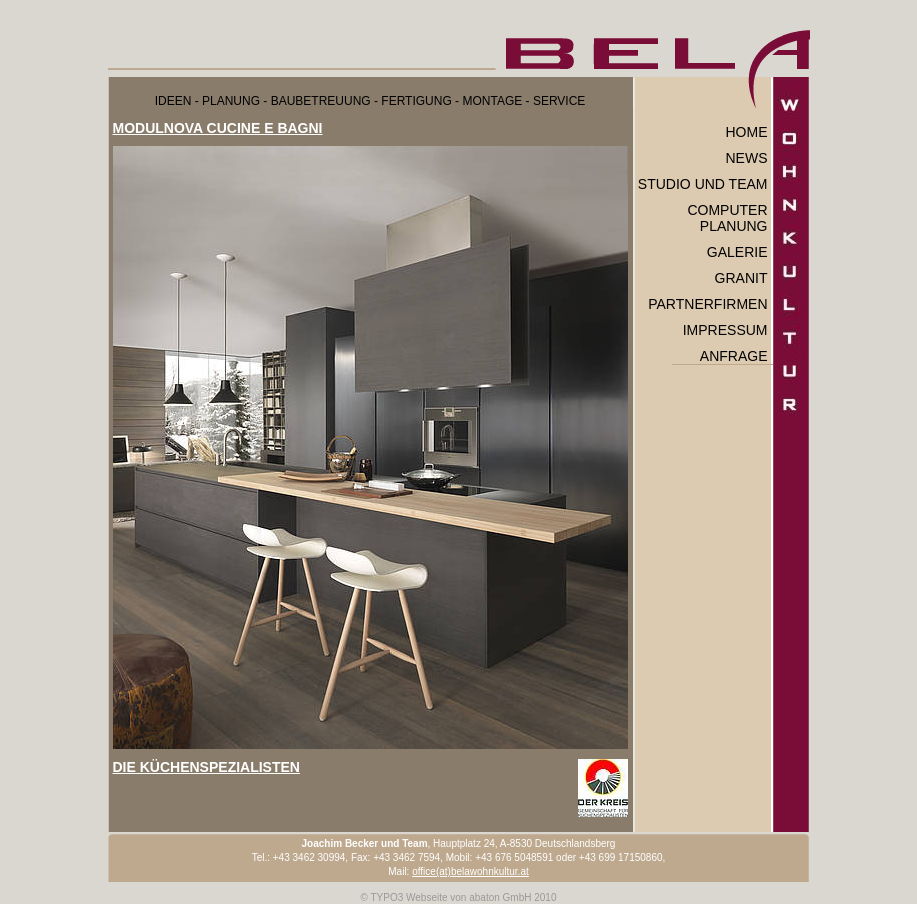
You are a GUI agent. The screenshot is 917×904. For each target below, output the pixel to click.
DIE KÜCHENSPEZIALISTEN (206, 767)
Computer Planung (727, 218)
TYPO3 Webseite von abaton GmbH (450, 897)
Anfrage (734, 356)
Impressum (725, 330)
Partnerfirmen (707, 304)
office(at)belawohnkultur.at (470, 871)
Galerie (737, 252)
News (747, 158)
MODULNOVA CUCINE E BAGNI (218, 128)
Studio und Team (703, 184)
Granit (741, 278)
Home (747, 132)
